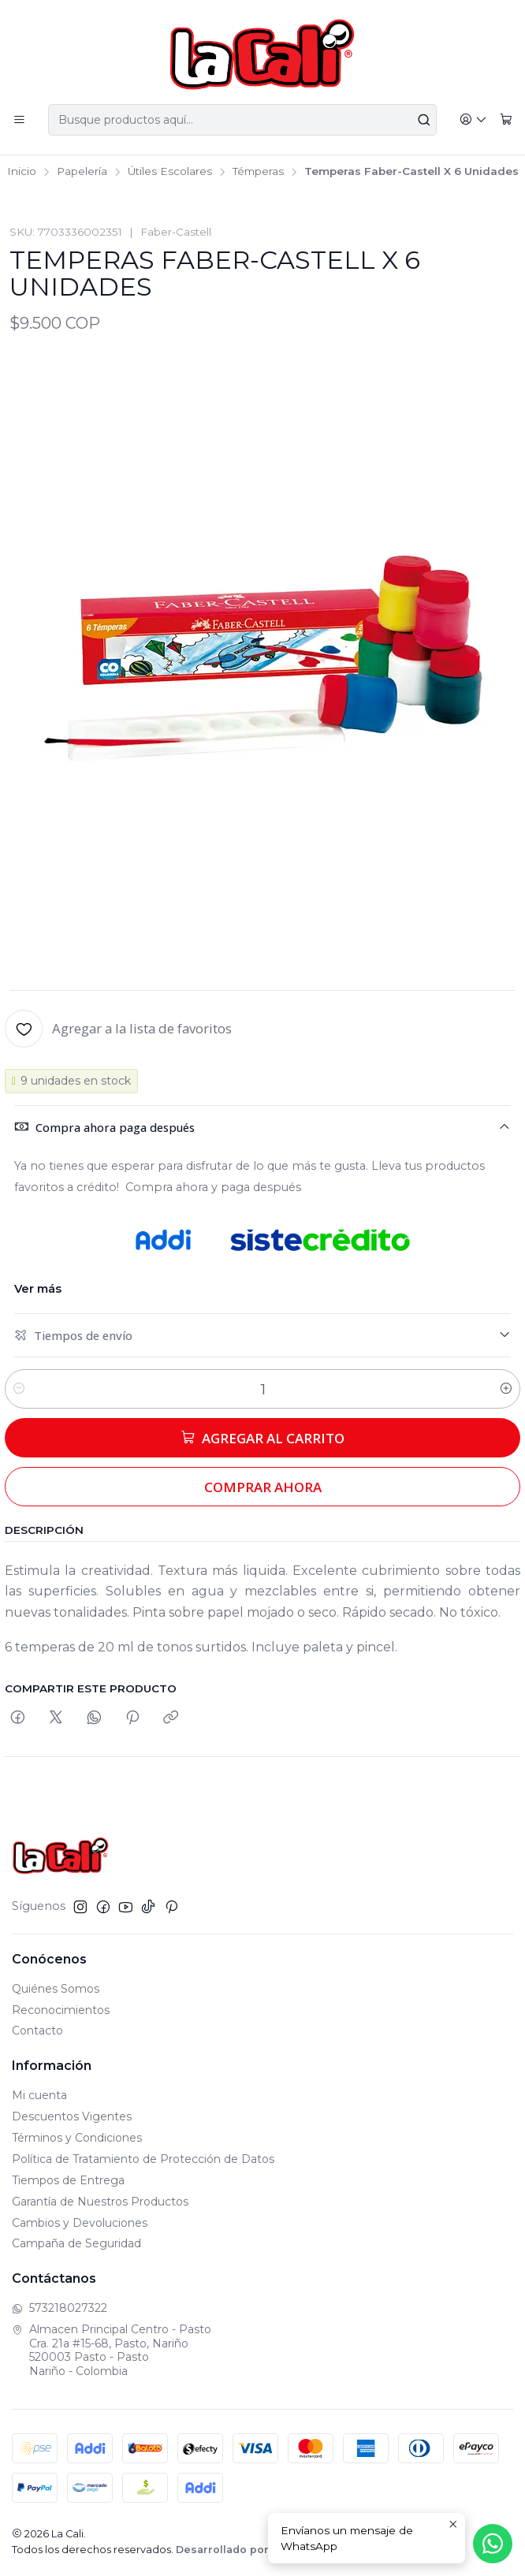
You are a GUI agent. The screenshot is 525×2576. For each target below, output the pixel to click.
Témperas (258, 171)
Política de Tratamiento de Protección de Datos (143, 2159)
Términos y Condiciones (77, 2138)
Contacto (37, 2030)
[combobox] (242, 120)
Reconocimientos (61, 2010)
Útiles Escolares (170, 171)
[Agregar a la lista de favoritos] (118, 1029)
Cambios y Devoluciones (79, 2223)
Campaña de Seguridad (76, 2243)
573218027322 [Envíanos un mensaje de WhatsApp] (59, 2308)
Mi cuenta (39, 2095)
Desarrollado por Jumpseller (255, 2550)
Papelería (82, 171)
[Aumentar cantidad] (506, 1389)
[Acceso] (473, 120)
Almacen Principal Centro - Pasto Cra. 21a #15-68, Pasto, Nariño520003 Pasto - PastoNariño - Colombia (111, 2350)
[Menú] (19, 120)
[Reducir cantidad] (19, 1389)
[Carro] (506, 120)
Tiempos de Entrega (68, 2180)
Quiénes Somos (55, 1989)
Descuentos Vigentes (72, 2116)
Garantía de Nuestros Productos (100, 2201)
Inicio (21, 171)
